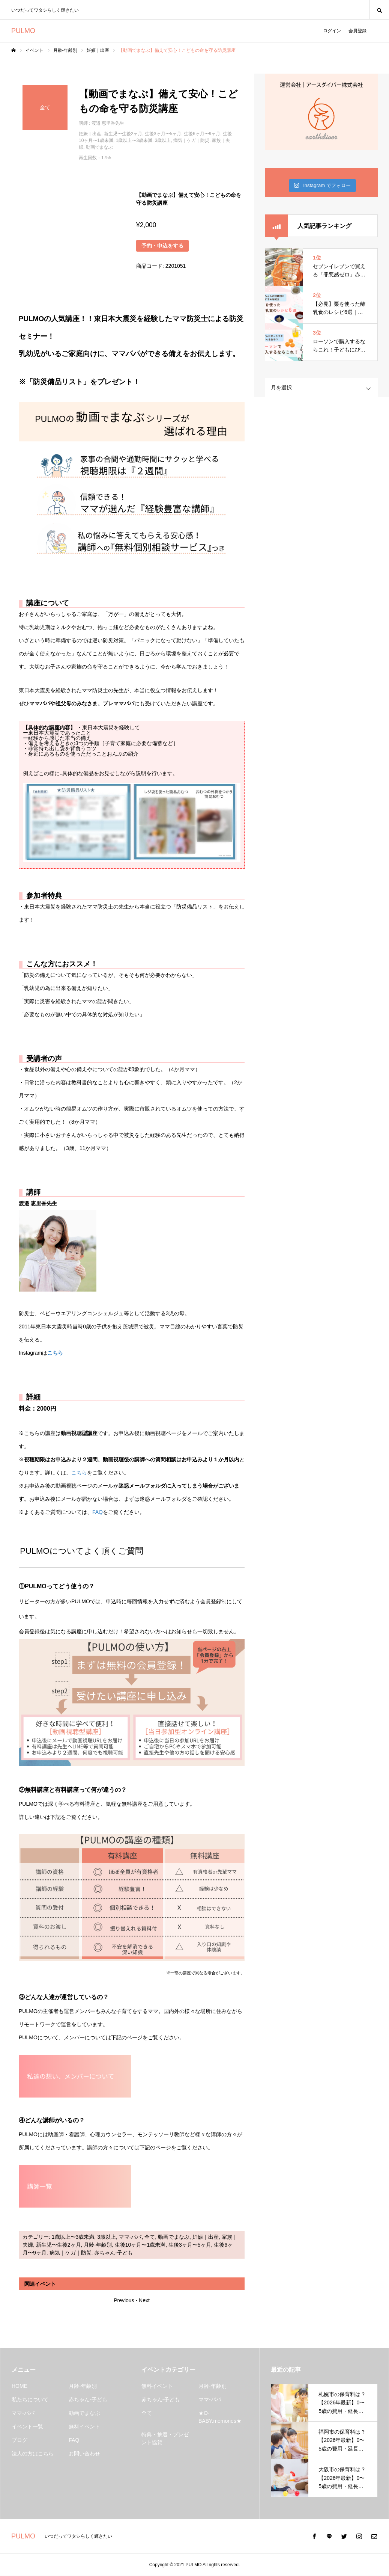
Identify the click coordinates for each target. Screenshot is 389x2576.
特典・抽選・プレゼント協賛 (165, 2438)
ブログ (19, 2440)
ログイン (332, 30)
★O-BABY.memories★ (220, 2417)
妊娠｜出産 (90, 133)
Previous (124, 2300)
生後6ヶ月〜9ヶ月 (202, 133)
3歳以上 (163, 140)
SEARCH (379, 9)
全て (149, 2237)
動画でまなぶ (99, 147)
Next (144, 2300)
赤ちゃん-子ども (113, 2253)
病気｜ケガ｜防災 (191, 140)
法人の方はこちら (33, 2454)
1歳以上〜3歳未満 (134, 140)
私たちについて (30, 2399)
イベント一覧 (27, 2427)
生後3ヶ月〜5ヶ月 (163, 133)
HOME (19, 2386)
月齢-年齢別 (98, 2245)
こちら (55, 1353)
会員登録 (357, 30)
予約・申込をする (162, 246)
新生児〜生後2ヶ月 (123, 133)
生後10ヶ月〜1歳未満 (140, 2245)
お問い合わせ (84, 2454)
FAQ (97, 1512)
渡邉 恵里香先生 (108, 123)
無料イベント (84, 2427)
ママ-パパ (130, 2237)
